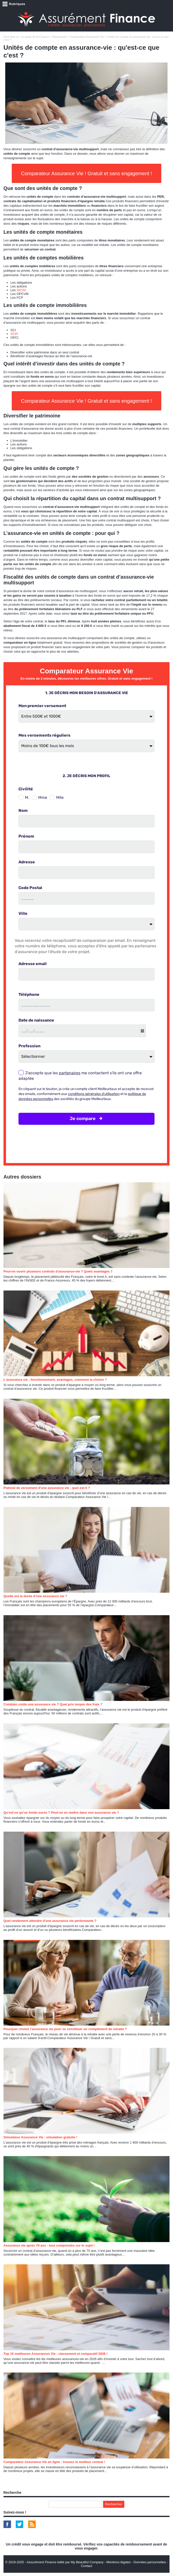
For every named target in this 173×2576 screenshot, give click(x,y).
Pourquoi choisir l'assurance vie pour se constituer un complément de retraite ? (65, 2029)
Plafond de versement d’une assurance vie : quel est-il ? (46, 1488)
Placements (59, 36)
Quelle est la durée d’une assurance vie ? (35, 1596)
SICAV (21, 290)
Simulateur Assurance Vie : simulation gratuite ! (40, 2137)
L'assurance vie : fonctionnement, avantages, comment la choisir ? (55, 1379)
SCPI (14, 334)
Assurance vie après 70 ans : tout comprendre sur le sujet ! (49, 2245)
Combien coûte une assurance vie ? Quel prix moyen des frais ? (52, 1704)
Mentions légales (118, 2562)
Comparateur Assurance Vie (87, 36)
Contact (86, 2566)
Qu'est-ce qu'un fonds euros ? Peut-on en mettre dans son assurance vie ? (61, 1812)
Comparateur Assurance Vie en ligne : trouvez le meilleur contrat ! (54, 2462)
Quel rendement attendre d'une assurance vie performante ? (49, 1921)
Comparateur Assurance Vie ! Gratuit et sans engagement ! (86, 173)
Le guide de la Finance (35, 36)
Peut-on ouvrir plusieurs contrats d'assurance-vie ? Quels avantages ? (58, 1271)
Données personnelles (150, 2562)
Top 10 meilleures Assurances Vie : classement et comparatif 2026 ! (55, 2354)
